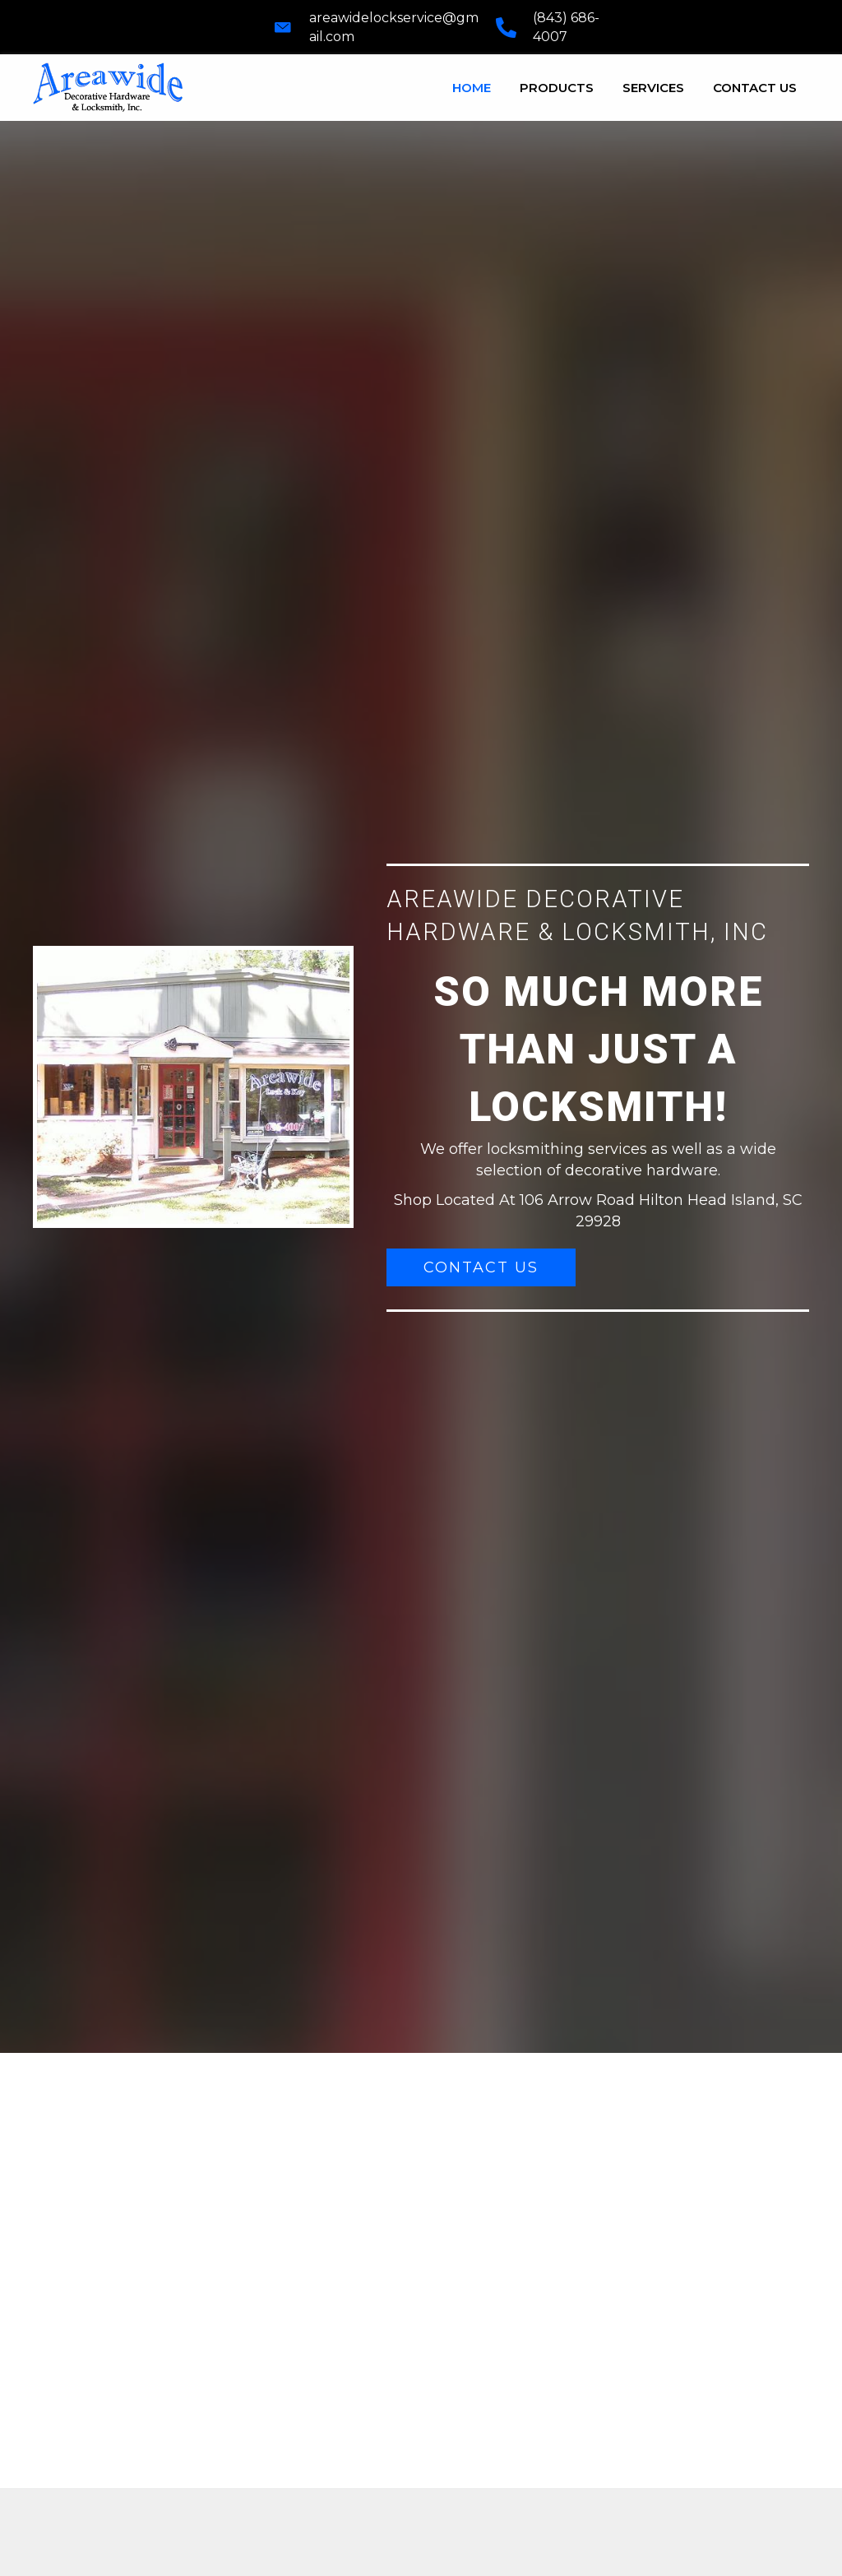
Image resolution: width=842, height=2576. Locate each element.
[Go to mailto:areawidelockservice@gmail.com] (375, 27)
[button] (481, 1267)
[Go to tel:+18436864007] (552, 27)
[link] (471, 86)
